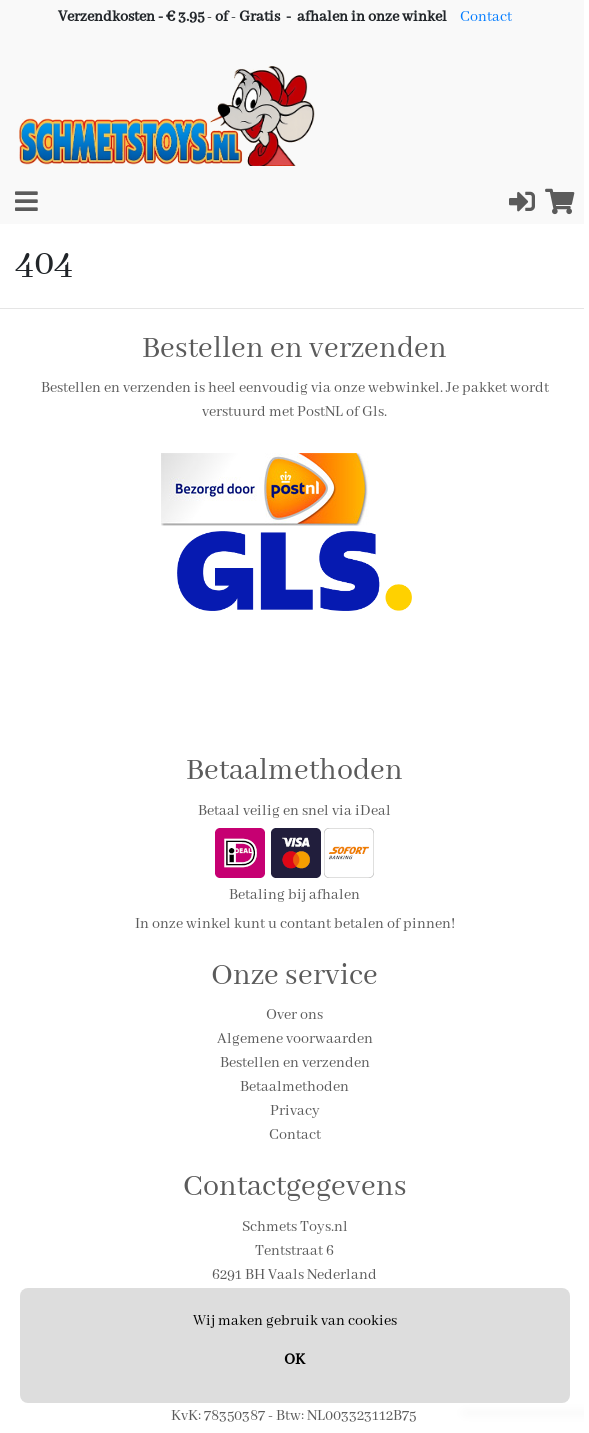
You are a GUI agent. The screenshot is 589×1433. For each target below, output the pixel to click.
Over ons (294, 1015)
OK (294, 1360)
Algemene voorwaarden (295, 1039)
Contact (486, 17)
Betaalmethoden (294, 1087)
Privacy (295, 1111)
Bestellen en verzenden (295, 1063)
